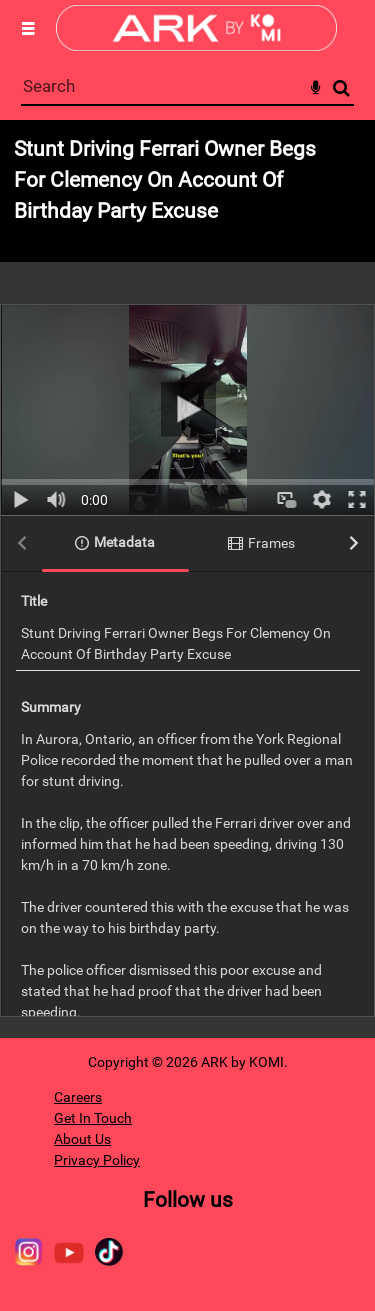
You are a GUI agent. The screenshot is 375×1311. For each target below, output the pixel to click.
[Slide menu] (28, 28)
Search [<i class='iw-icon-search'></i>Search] (341, 87)
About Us (82, 1139)
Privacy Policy (97, 1160)
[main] (187, 579)
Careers (78, 1097)
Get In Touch (93, 1118)
